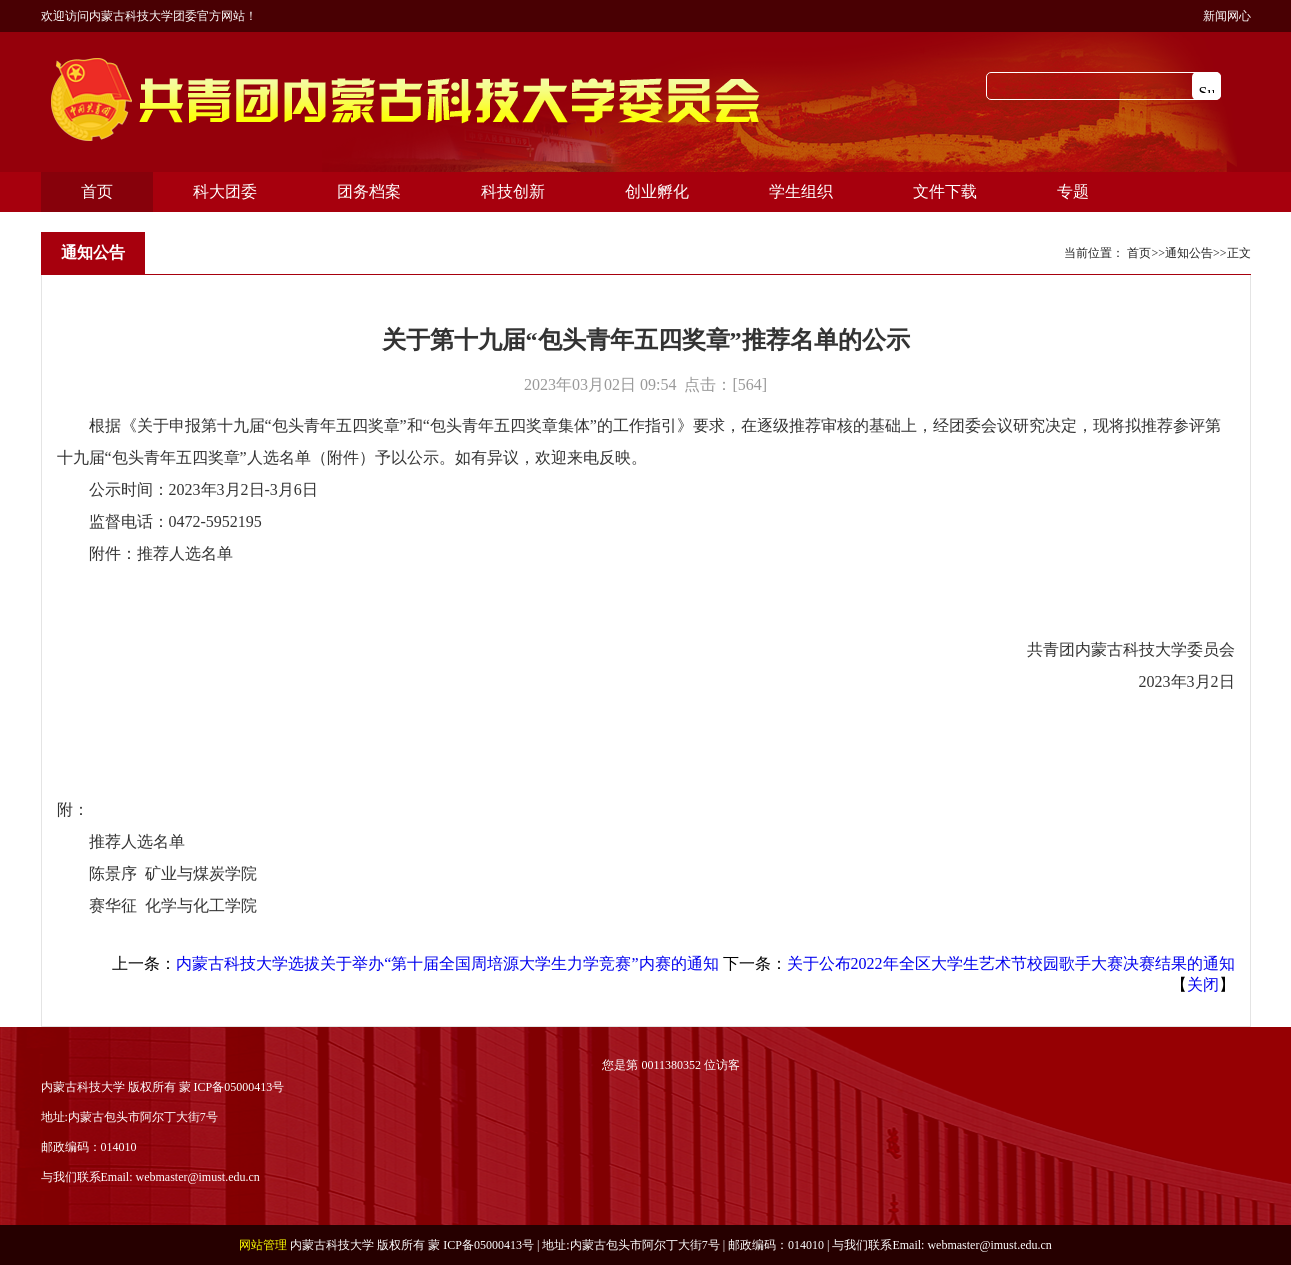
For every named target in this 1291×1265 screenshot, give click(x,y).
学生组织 (801, 191)
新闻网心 (1227, 16)
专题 (1073, 191)
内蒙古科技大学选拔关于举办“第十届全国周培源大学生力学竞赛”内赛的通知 (447, 963)
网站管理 (263, 1245)
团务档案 (369, 191)
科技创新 (513, 191)
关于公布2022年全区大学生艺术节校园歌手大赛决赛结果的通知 (1011, 963)
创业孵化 (657, 191)
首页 (97, 191)
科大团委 (225, 191)
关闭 (1203, 984)
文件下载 (945, 191)
